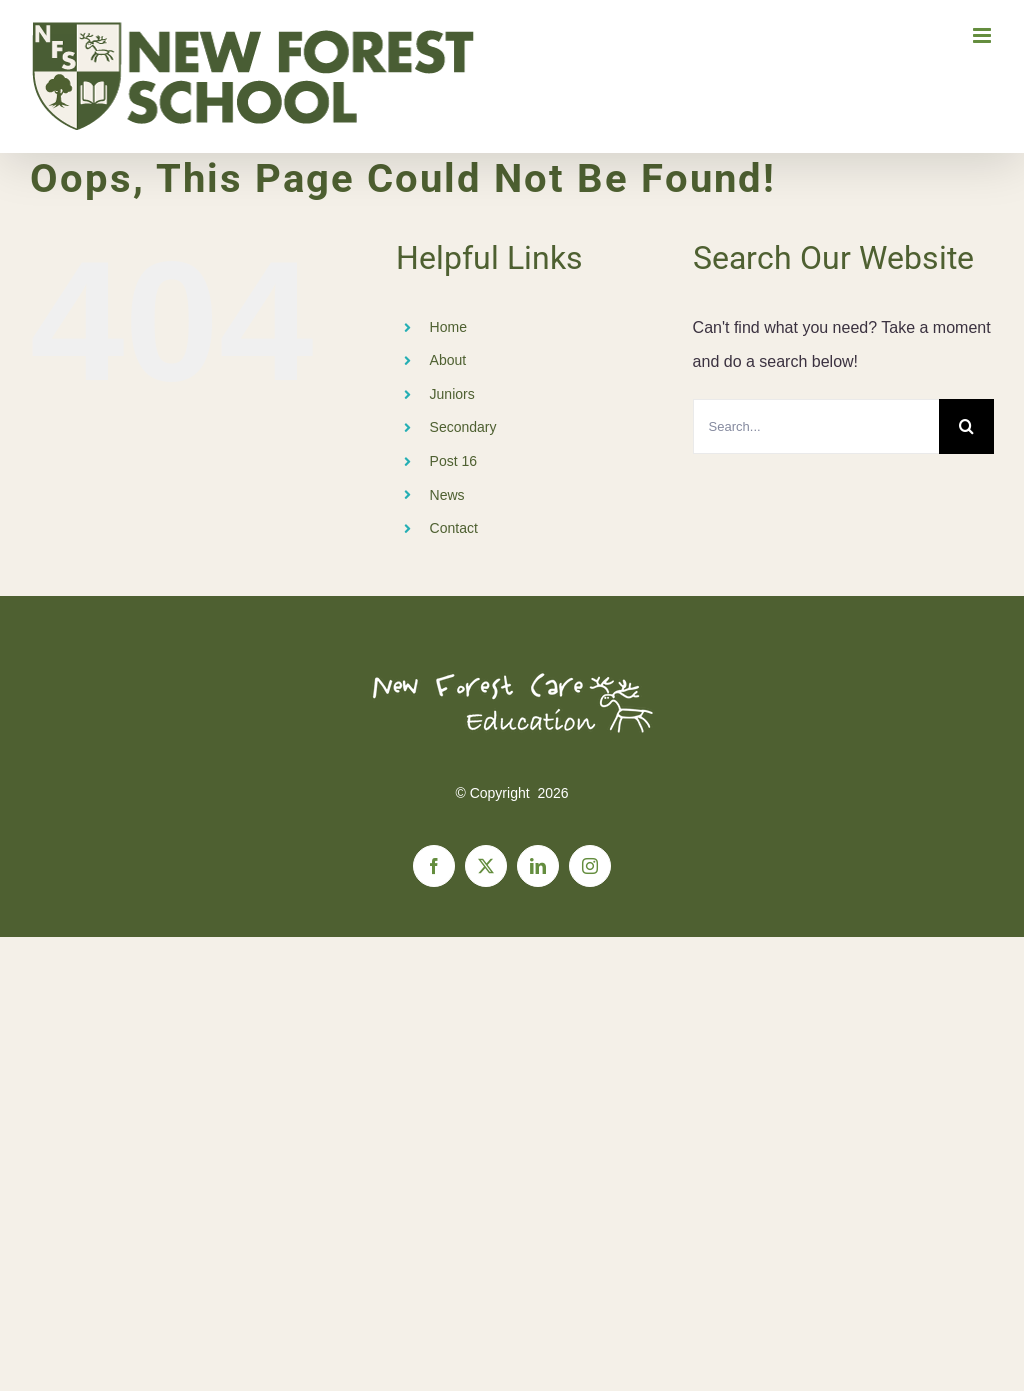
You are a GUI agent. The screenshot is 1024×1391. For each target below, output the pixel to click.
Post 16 (453, 461)
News (447, 495)
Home (448, 327)
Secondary (463, 427)
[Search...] (816, 426)
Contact (454, 528)
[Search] (966, 426)
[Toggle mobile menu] (983, 35)
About (448, 360)
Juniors (452, 394)
